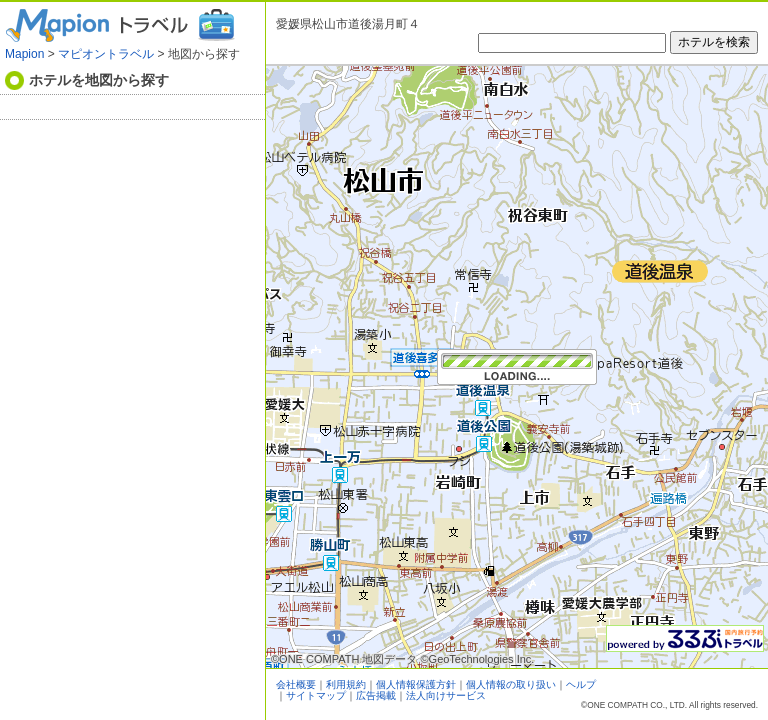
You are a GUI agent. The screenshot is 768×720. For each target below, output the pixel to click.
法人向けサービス (446, 695)
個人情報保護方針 (416, 684)
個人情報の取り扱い (511, 684)
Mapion (24, 54)
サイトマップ (316, 695)
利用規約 (346, 684)
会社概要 (296, 684)
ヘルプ (581, 684)
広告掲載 (376, 695)
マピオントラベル (106, 54)
